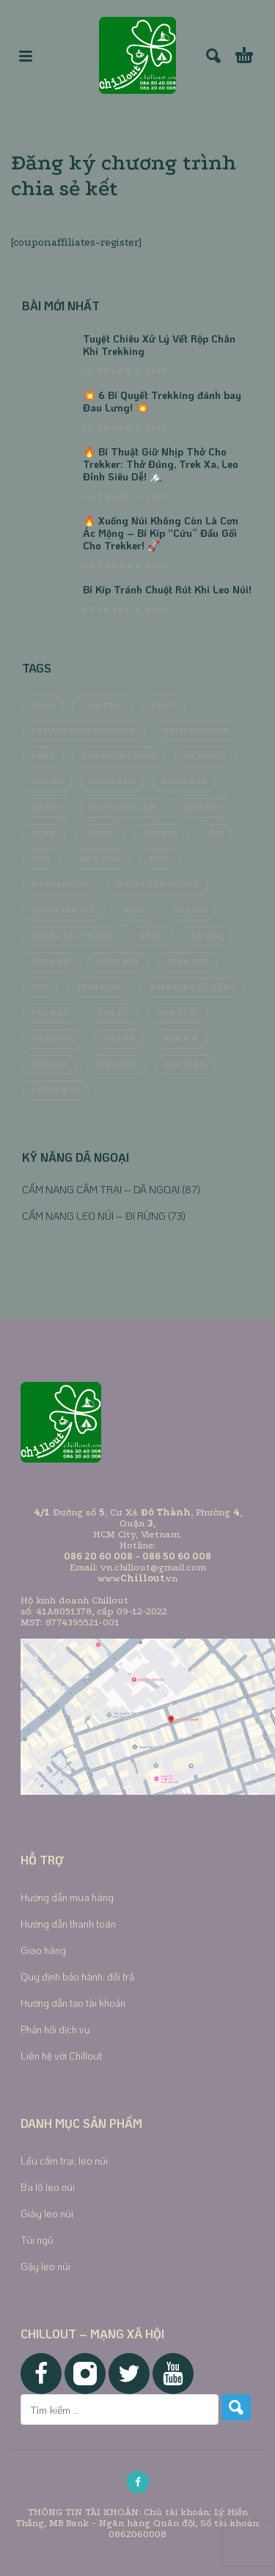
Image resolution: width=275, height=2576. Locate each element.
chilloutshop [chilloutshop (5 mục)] (196, 730)
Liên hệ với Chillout (61, 2056)
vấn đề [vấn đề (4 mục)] (119, 1038)
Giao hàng (43, 1950)
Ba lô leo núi (48, 2187)
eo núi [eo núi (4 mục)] (47, 807)
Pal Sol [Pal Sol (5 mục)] (190, 910)
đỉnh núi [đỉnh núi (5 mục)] (116, 1064)
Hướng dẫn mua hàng (67, 1897)
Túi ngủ (37, 2240)
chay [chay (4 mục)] (164, 704)
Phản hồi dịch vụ (55, 2029)
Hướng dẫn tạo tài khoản (73, 2003)
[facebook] (138, 2482)
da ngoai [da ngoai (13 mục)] (205, 756)
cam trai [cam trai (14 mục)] (102, 704)
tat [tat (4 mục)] (40, 987)
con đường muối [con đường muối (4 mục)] (119, 756)
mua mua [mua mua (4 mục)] (100, 859)
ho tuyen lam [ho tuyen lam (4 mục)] (122, 807)
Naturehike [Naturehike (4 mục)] (60, 884)
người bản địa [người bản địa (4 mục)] (63, 910)
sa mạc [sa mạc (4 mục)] (207, 936)
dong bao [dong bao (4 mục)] (112, 781)
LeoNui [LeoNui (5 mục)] (100, 833)
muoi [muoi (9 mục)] (160, 859)
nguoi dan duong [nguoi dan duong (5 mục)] (158, 884)
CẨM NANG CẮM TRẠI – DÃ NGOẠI (101, 1189)
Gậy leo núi (45, 2266)
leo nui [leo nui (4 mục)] (161, 833)
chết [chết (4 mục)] (43, 756)
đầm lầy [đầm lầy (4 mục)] (50, 1064)
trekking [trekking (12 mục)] (99, 987)
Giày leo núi (47, 2213)
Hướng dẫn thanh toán (68, 1924)
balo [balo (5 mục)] (43, 704)
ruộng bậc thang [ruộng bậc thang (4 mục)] (72, 936)
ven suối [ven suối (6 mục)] (177, 1013)
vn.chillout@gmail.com (153, 1567)
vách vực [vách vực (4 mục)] (54, 1038)
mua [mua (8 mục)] (41, 859)
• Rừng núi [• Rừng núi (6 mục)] (55, 1090)
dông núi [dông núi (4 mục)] (183, 781)
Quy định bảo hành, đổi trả (77, 1976)
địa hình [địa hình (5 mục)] (185, 1064)
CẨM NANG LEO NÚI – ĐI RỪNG (94, 1216)
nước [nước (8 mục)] (134, 910)
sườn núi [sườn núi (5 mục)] (118, 961)
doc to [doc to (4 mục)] (47, 781)
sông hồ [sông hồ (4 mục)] (50, 961)
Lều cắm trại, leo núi (64, 2160)
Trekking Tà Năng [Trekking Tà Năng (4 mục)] (192, 987)
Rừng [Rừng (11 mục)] (152, 936)
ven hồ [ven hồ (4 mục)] (113, 1013)
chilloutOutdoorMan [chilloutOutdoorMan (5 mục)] (84, 730)
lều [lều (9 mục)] (214, 833)
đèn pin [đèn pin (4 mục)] (180, 1038)
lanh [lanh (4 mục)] (44, 833)
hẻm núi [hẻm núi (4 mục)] (202, 807)
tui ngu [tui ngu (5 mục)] (50, 1013)
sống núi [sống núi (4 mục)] (187, 961)
